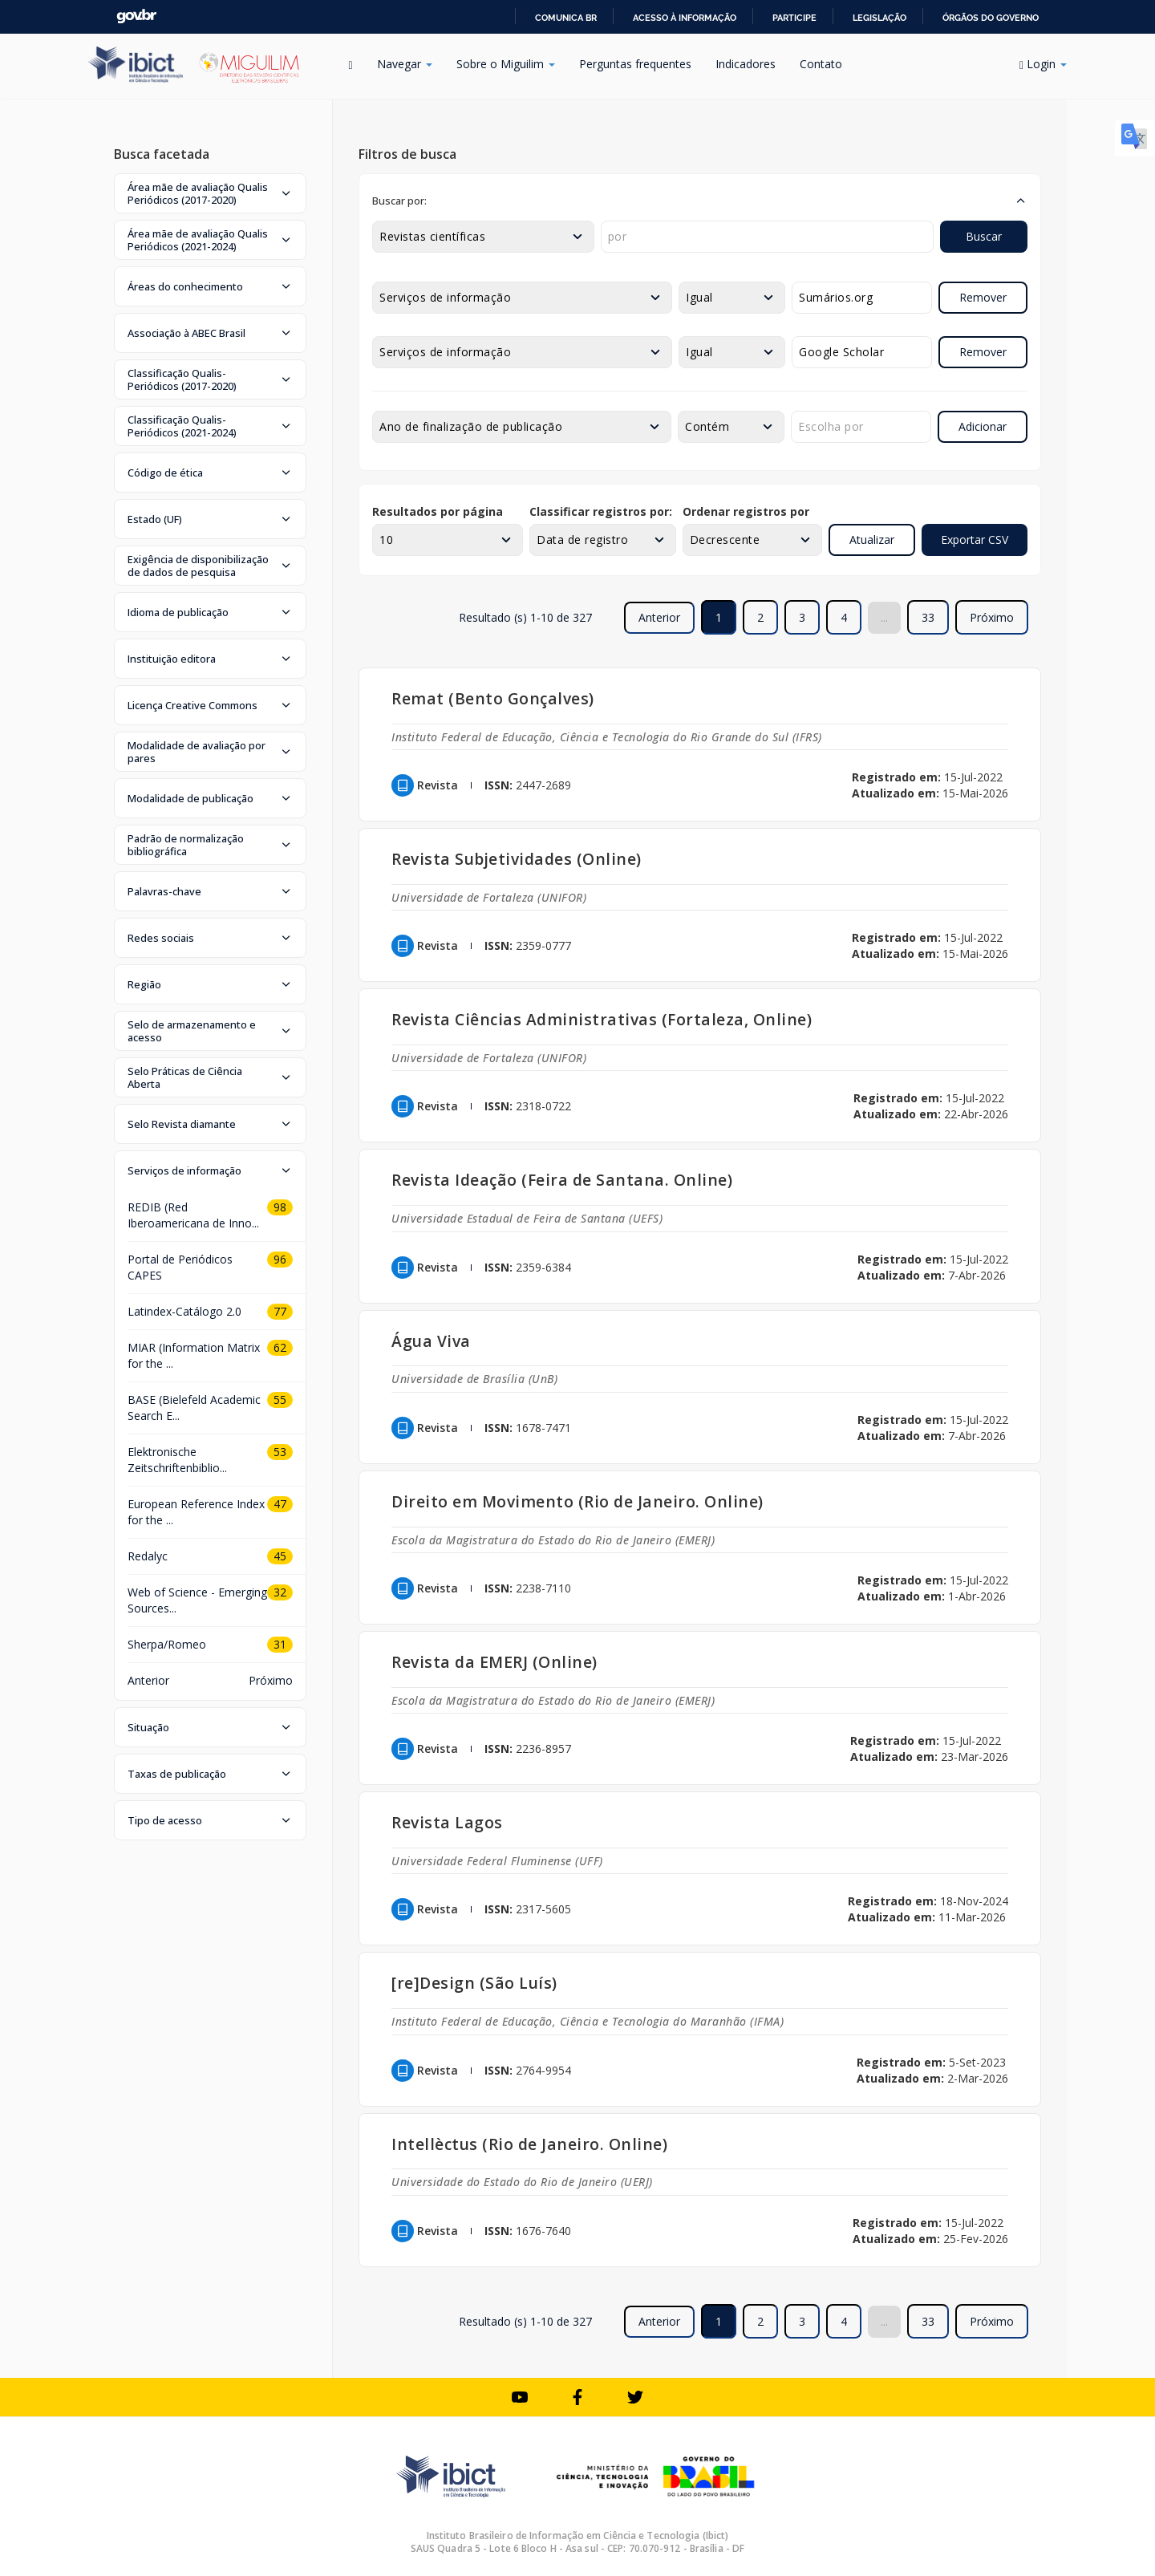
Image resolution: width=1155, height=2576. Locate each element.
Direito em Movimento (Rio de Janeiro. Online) (577, 1501)
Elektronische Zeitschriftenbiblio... (177, 1459)
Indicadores (745, 63)
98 (280, 1207)
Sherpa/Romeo (167, 1644)
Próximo (992, 617)
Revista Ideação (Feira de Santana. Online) (561, 1180)
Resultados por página (437, 511)
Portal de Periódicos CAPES (180, 1267)
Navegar (404, 63)
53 (280, 1451)
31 (280, 1644)
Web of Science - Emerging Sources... (197, 1600)
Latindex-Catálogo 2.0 (184, 1311)
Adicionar (982, 426)
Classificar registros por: (600, 511)
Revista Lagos (447, 1822)
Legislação (879, 17)
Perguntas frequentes (635, 63)
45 (280, 1556)
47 (280, 1503)
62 (280, 1347)
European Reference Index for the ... (196, 1511)
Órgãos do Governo (990, 17)
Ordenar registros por (746, 511)
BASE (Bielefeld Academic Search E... (194, 1407)
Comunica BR (566, 17)
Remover (983, 297)
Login (1043, 63)
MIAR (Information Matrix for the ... (194, 1355)
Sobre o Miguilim (505, 63)
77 (280, 1311)
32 (280, 1592)
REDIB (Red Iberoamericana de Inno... (193, 1215)
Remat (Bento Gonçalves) (492, 698)
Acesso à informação (684, 17)
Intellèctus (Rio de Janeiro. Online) (529, 2144)
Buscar (983, 236)
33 (928, 617)
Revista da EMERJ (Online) (494, 1662)
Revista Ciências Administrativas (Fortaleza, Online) (601, 1019)
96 (280, 1259)
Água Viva (431, 1341)
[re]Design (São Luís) (474, 1983)
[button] (210, 193)
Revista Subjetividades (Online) (516, 859)
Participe (794, 17)
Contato (821, 63)
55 (280, 1399)
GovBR (136, 16)
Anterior (148, 1680)
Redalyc (148, 1556)
